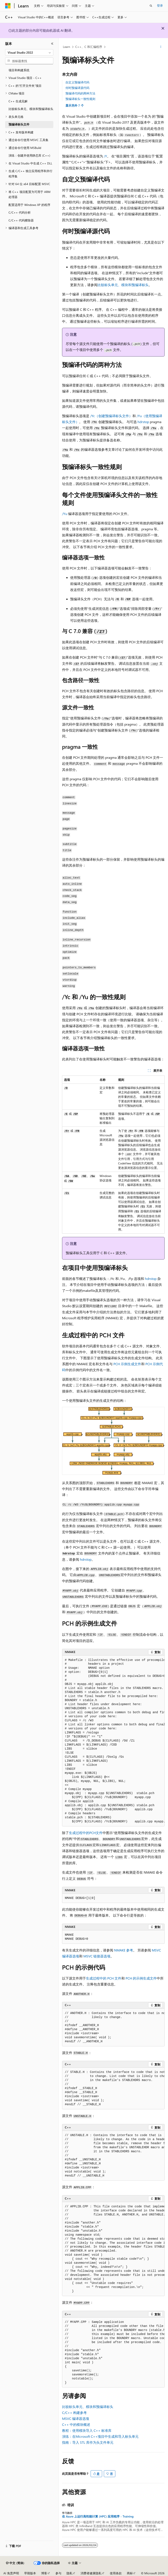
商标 (130, 2573)
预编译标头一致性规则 (80, 99)
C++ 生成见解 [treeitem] (18, 101)
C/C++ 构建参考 (74, 2412)
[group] (113, 1741)
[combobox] (29, 52)
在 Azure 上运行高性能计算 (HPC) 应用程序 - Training (97, 2516)
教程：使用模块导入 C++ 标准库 (87, 2430)
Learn (66, 47)
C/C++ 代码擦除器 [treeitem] (21, 220)
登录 (160, 5)
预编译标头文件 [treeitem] (19, 124)
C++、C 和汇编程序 (88, 47)
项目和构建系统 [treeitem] (19, 70)
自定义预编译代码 (77, 82)
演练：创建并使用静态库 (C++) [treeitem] (29, 155)
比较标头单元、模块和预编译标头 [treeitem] (31, 109)
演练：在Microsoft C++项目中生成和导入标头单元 (100, 2436)
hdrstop (150, 1278)
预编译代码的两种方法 (80, 93)
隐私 (69, 2573)
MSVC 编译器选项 (75, 2418)
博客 (44, 2573)
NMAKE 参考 (123, 1950)
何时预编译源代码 (77, 88)
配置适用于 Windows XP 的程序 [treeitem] (29, 205)
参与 (58, 2573)
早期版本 (30, 2573)
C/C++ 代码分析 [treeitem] (20, 212)
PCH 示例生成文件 (127, 1364)
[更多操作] (161, 47)
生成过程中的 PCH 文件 (103, 1978)
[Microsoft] (8, 6)
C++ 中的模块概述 (76, 2424)
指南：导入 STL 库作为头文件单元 (87, 2442)
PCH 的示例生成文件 (141, 1978)
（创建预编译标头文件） (111, 416)
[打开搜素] (151, 6)
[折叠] (52, 43)
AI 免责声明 (11, 2573)
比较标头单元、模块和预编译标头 (123, 284)
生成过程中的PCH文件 (86, 1832)
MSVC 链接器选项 (96, 1956)
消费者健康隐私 (91, 2573)
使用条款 (116, 2573)
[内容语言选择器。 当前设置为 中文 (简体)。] (15, 2563)
